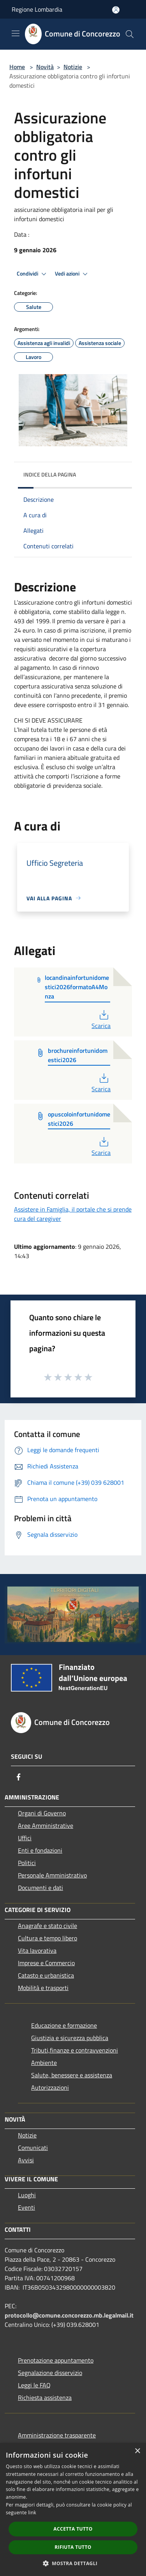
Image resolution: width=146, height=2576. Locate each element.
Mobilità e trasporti (43, 1987)
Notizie (72, 66)
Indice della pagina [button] (49, 474)
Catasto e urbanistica (46, 1975)
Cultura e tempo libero (47, 1938)
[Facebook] (18, 1777)
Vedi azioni (72, 274)
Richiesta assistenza (45, 2397)
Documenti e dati (40, 1887)
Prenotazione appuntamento (55, 2360)
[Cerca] (129, 34)
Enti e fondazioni (40, 1850)
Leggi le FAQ (34, 2385)
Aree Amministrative (45, 1825)
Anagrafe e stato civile (47, 1925)
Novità (45, 66)
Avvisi (26, 2160)
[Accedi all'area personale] (115, 10)
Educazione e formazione (64, 2025)
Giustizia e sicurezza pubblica (69, 2037)
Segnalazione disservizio (50, 2372)
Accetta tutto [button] (72, 2529)
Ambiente (44, 2062)
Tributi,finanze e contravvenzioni (74, 2050)
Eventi (26, 2207)
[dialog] (73, 2509)
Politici (27, 1862)
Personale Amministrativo (52, 1875)
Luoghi (27, 2195)
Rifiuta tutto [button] (73, 2547)
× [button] (137, 2451)
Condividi (33, 274)
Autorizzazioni (50, 2087)
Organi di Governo (42, 1813)
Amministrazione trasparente (57, 2435)
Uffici (25, 1838)
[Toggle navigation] (15, 33)
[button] (73, 2563)
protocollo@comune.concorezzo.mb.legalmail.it (69, 2315)
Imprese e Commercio (46, 1963)
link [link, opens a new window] (32, 2512)
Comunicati (33, 2147)
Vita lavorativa (37, 1950)
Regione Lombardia (37, 9)
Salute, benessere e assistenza (71, 2075)
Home (17, 66)
